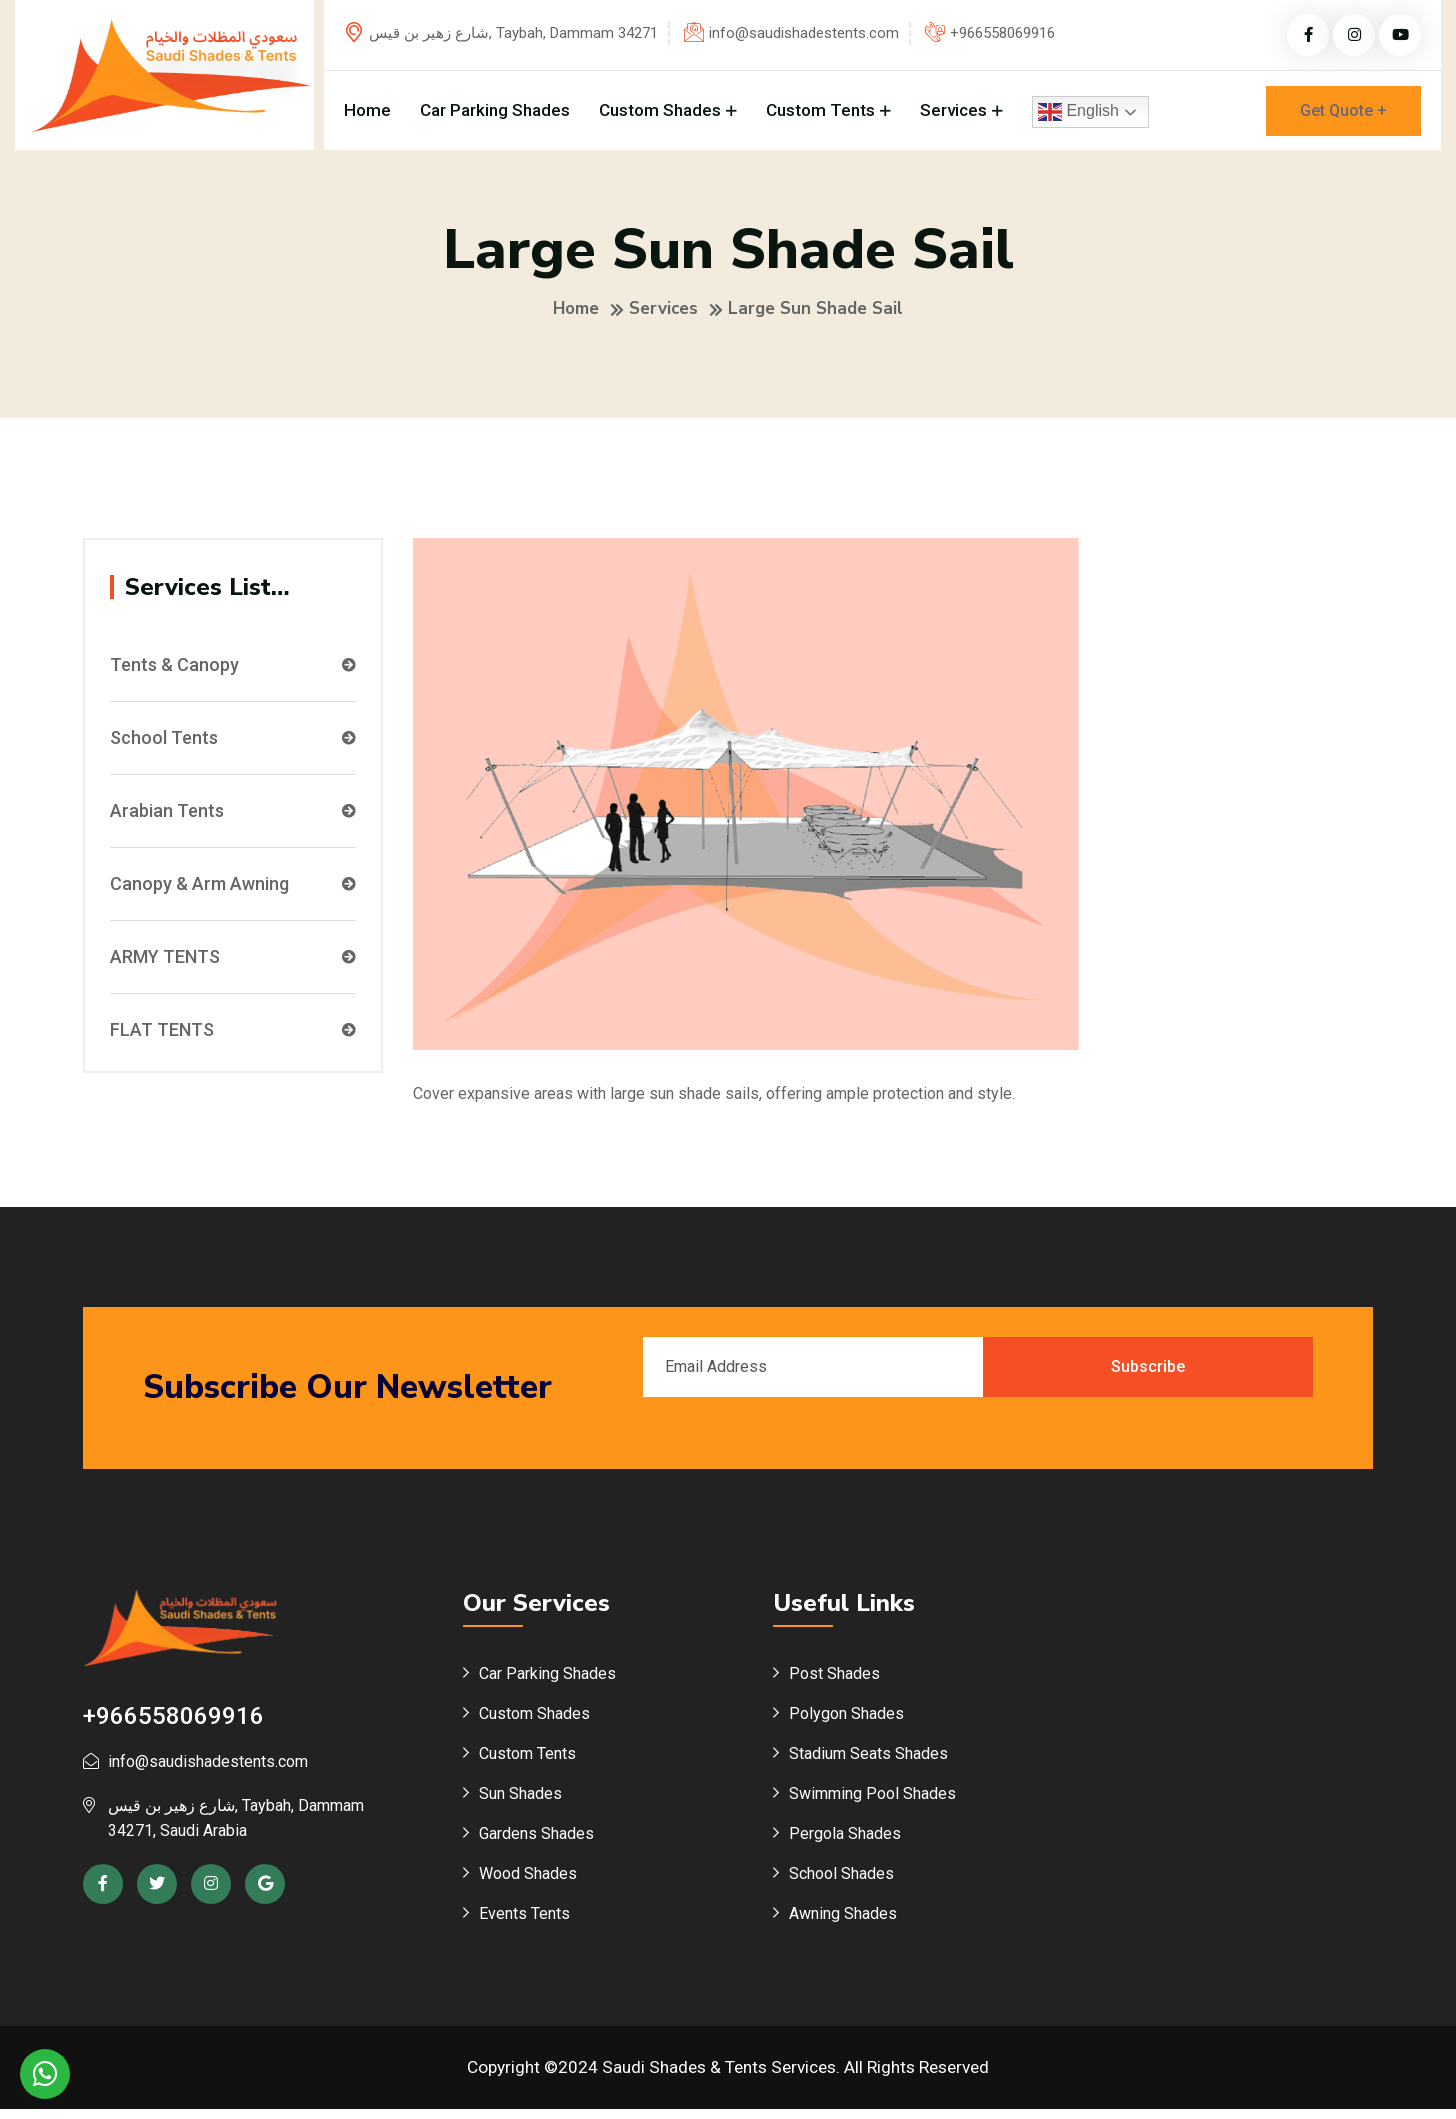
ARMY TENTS (233, 966)
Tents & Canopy (233, 674)
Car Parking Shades (495, 110)
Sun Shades (520, 1803)
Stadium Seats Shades (868, 1763)
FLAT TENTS (233, 1039)
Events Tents (524, 1923)
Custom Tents (820, 110)
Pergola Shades (845, 1843)
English (1078, 112)
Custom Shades (660, 110)
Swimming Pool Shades (872, 1803)
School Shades (841, 1883)
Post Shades (834, 1683)
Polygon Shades (846, 1723)
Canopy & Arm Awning (233, 893)
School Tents (233, 747)
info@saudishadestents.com (804, 33)
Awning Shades (843, 1923)
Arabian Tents (233, 820)
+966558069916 (1002, 33)
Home (367, 110)
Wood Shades (528, 1883)
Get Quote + (1343, 110)
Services (953, 110)
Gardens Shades (536, 1843)
